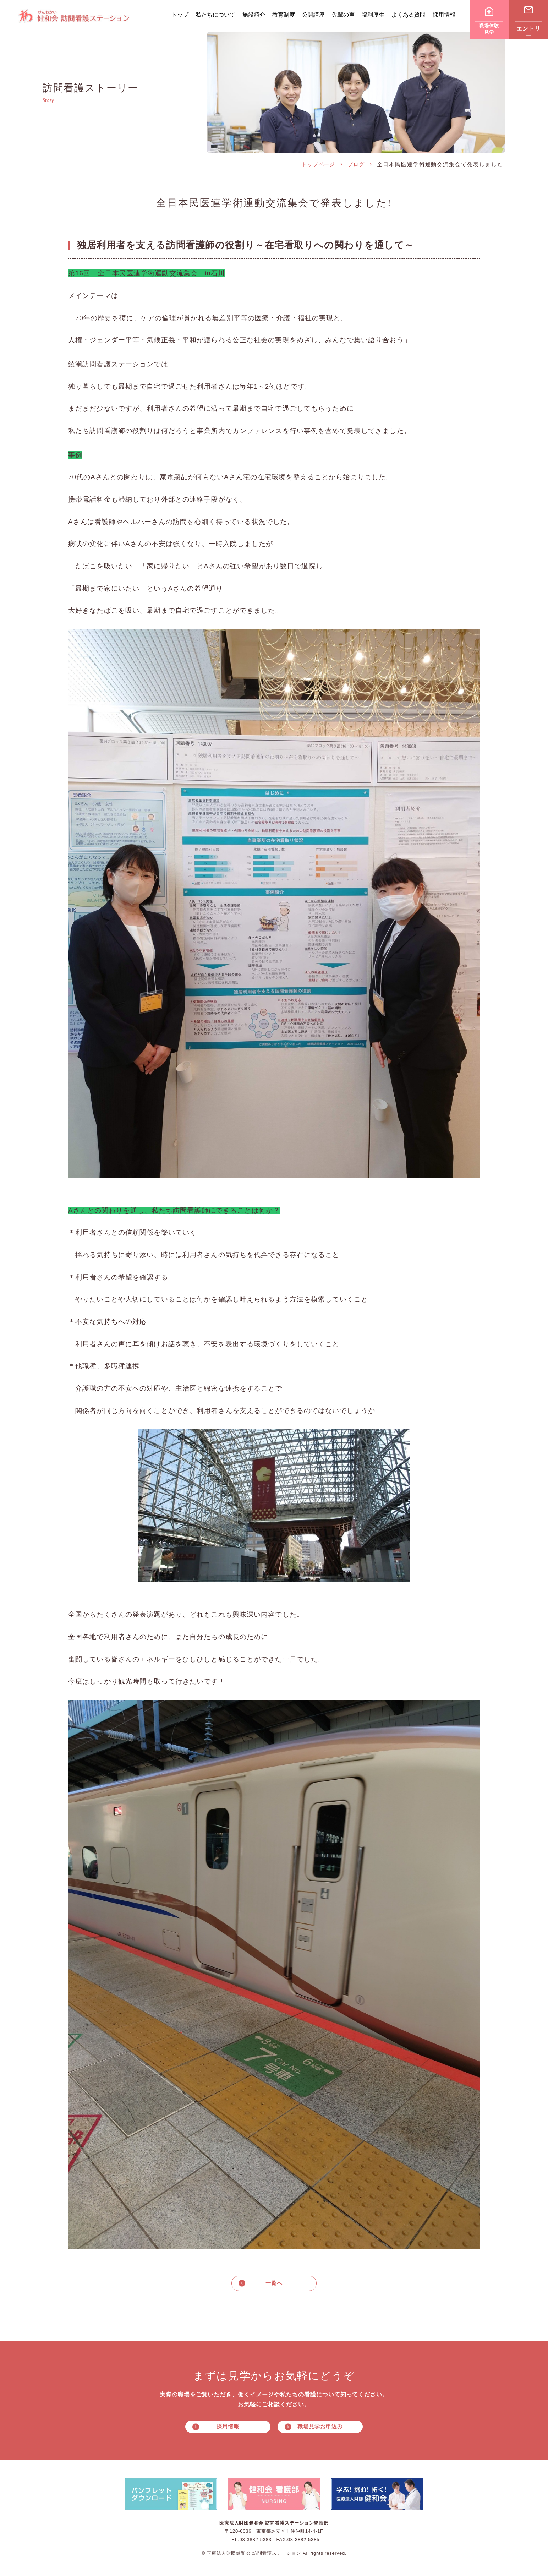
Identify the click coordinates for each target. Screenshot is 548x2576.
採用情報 (444, 15)
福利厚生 (373, 15)
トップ (179, 15)
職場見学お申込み (319, 2427)
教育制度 (283, 15)
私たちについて (215, 15)
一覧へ (274, 2283)
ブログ (356, 164)
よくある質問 (408, 15)
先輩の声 (343, 15)
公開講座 (313, 15)
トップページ (318, 164)
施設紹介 (253, 15)
